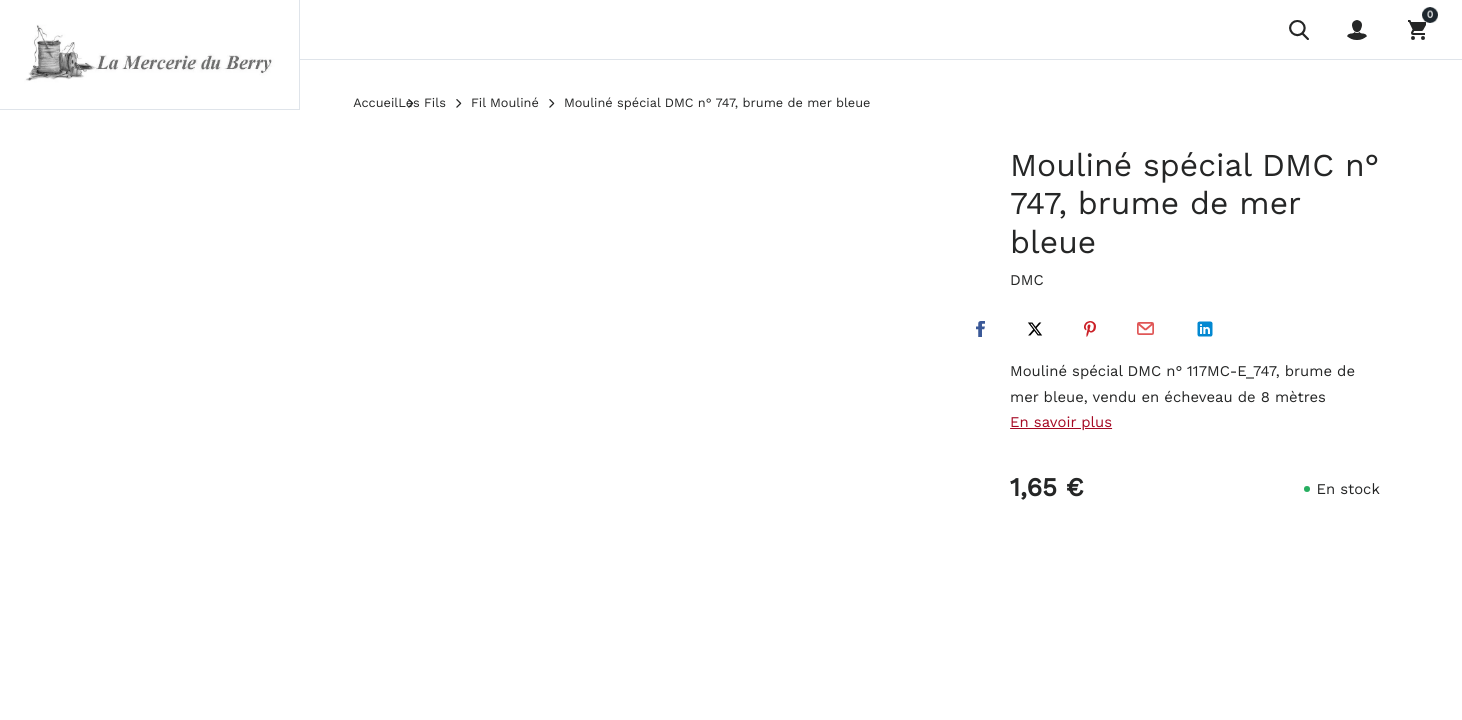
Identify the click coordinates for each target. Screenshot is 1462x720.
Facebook (980, 329)
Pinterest (1090, 329)
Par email (1145, 329)
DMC (1027, 280)
